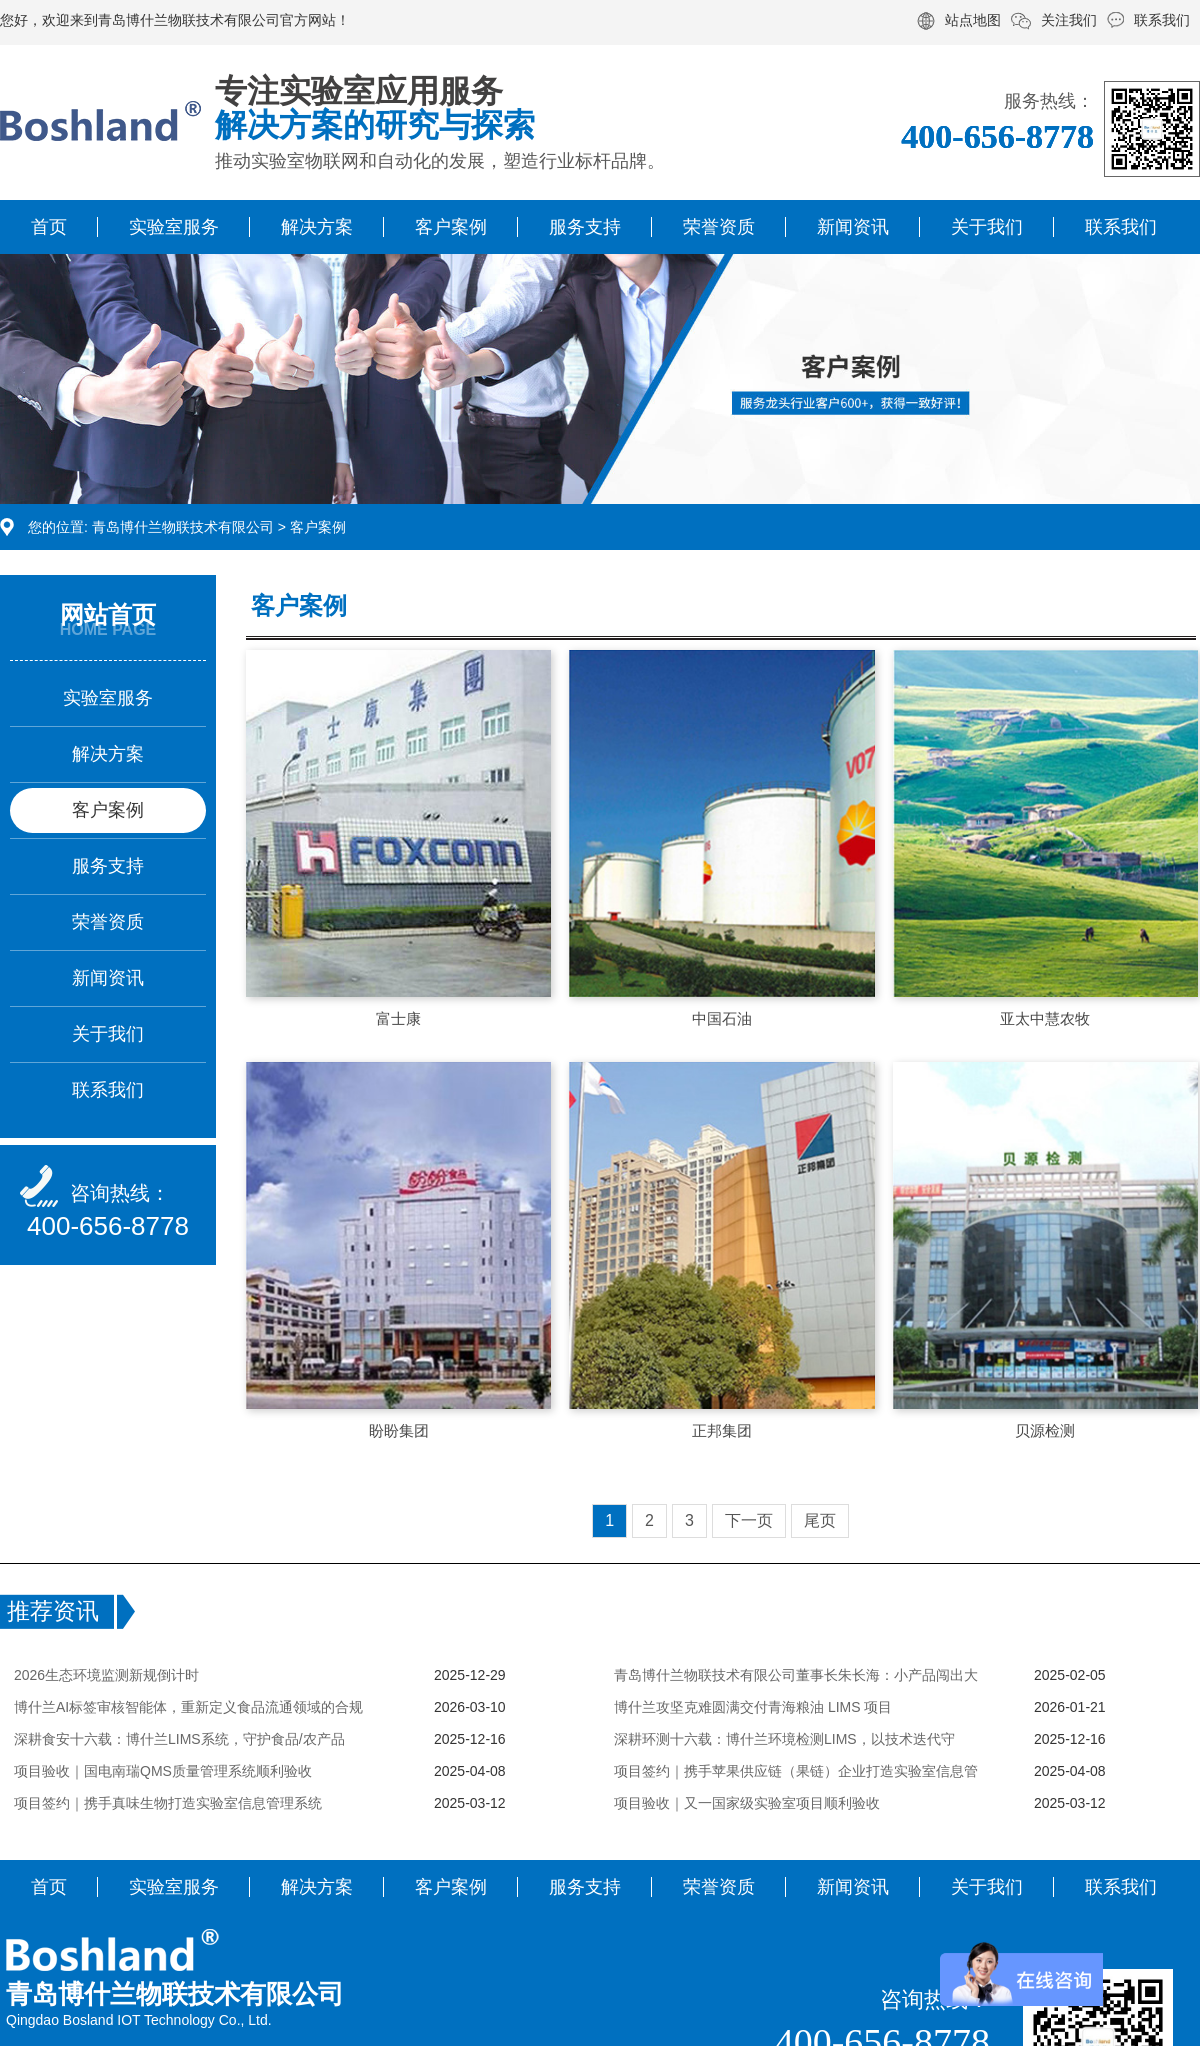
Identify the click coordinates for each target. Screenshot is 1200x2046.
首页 (49, 227)
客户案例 (451, 227)
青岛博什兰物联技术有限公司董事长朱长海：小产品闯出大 (796, 1675)
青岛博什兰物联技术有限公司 (183, 527)
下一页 (749, 1520)
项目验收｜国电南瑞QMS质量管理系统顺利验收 (163, 1771)
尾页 (820, 1520)
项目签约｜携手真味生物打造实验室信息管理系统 (168, 1803)
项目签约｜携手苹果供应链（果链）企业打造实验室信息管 (796, 1771)
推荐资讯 (53, 1611)
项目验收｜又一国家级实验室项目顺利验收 (747, 1803)
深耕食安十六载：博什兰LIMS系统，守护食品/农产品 (179, 1739)
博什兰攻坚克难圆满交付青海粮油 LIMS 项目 (753, 1707)
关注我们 (1069, 20)
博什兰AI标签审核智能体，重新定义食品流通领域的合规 (188, 1707)
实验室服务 (174, 227)
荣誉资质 (719, 227)
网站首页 (108, 614)
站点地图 (973, 20)
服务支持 (585, 227)
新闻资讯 (853, 227)
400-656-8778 (108, 1226)
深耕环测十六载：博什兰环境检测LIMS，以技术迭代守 (784, 1739)
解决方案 (317, 227)
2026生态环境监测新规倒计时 (106, 1675)
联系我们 (1162, 20)
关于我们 (987, 227)
